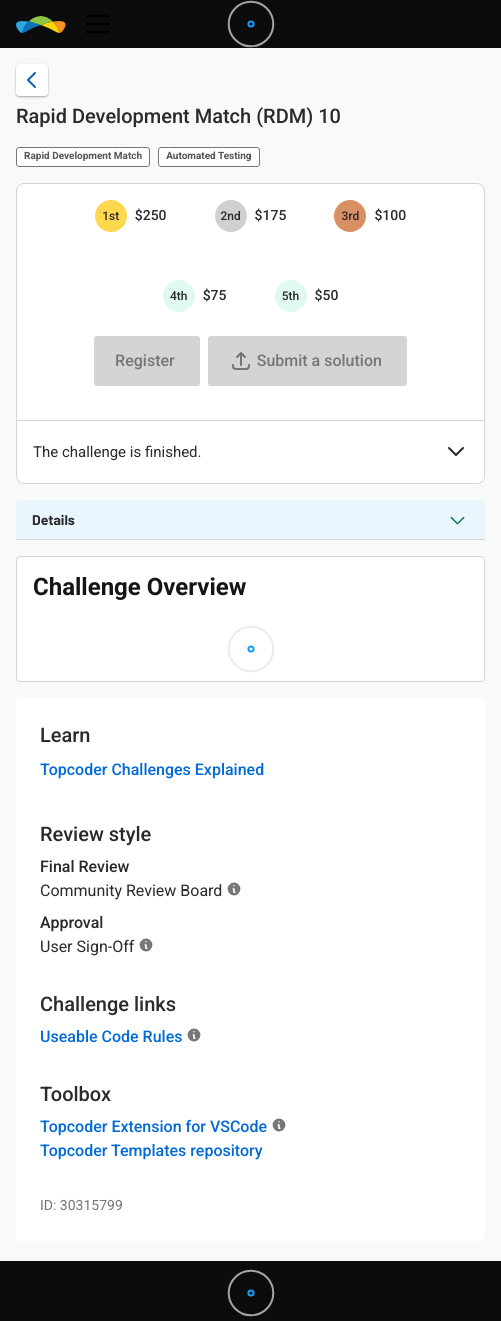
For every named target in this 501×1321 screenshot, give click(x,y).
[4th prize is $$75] (179, 296)
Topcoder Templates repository (151, 1150)
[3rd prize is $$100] (350, 216)
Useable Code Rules (111, 1036)
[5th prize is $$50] (291, 296)
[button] (456, 453)
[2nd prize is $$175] (231, 216)
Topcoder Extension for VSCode (153, 1126)
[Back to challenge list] (32, 80)
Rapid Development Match (83, 156)
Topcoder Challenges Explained (152, 769)
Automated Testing (208, 156)
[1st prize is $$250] (111, 216)
